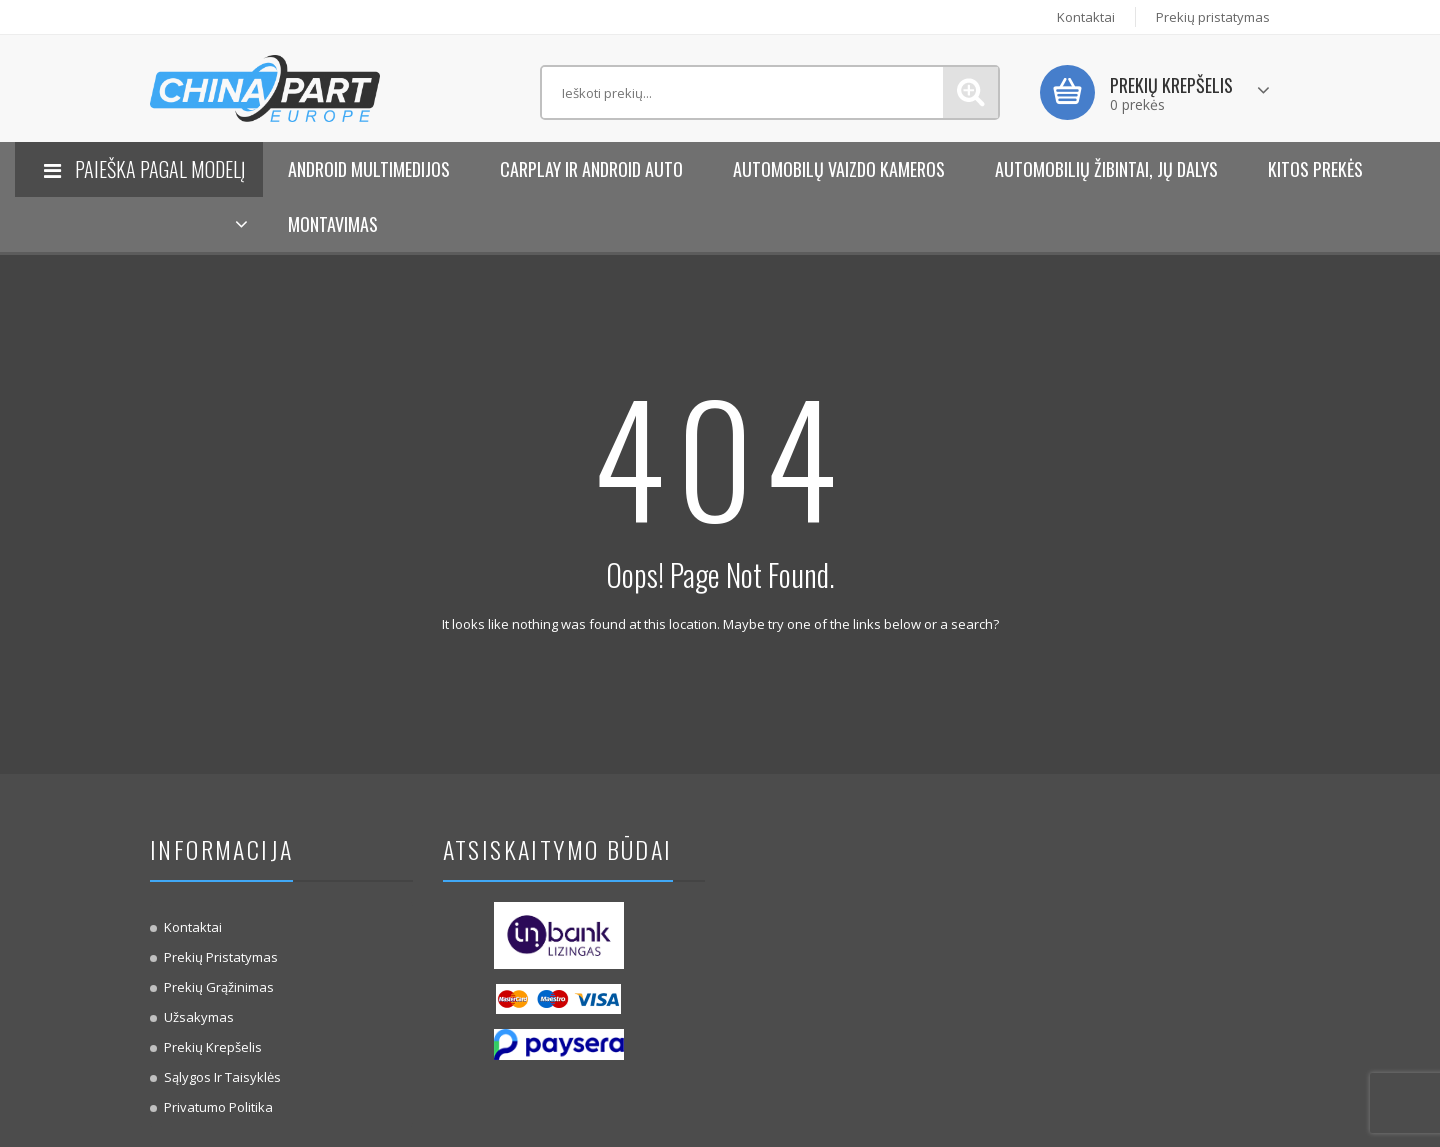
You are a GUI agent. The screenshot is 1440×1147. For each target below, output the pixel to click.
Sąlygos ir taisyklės (222, 1077)
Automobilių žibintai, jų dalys (1106, 169)
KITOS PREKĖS (1315, 169)
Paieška (970, 92)
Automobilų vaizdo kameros (839, 169)
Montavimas (333, 224)
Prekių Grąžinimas (219, 987)
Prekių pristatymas (1213, 17)
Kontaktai (1086, 17)
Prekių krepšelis (213, 1047)
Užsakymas (199, 1017)
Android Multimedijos (369, 169)
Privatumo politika (218, 1107)
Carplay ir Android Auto (591, 169)
